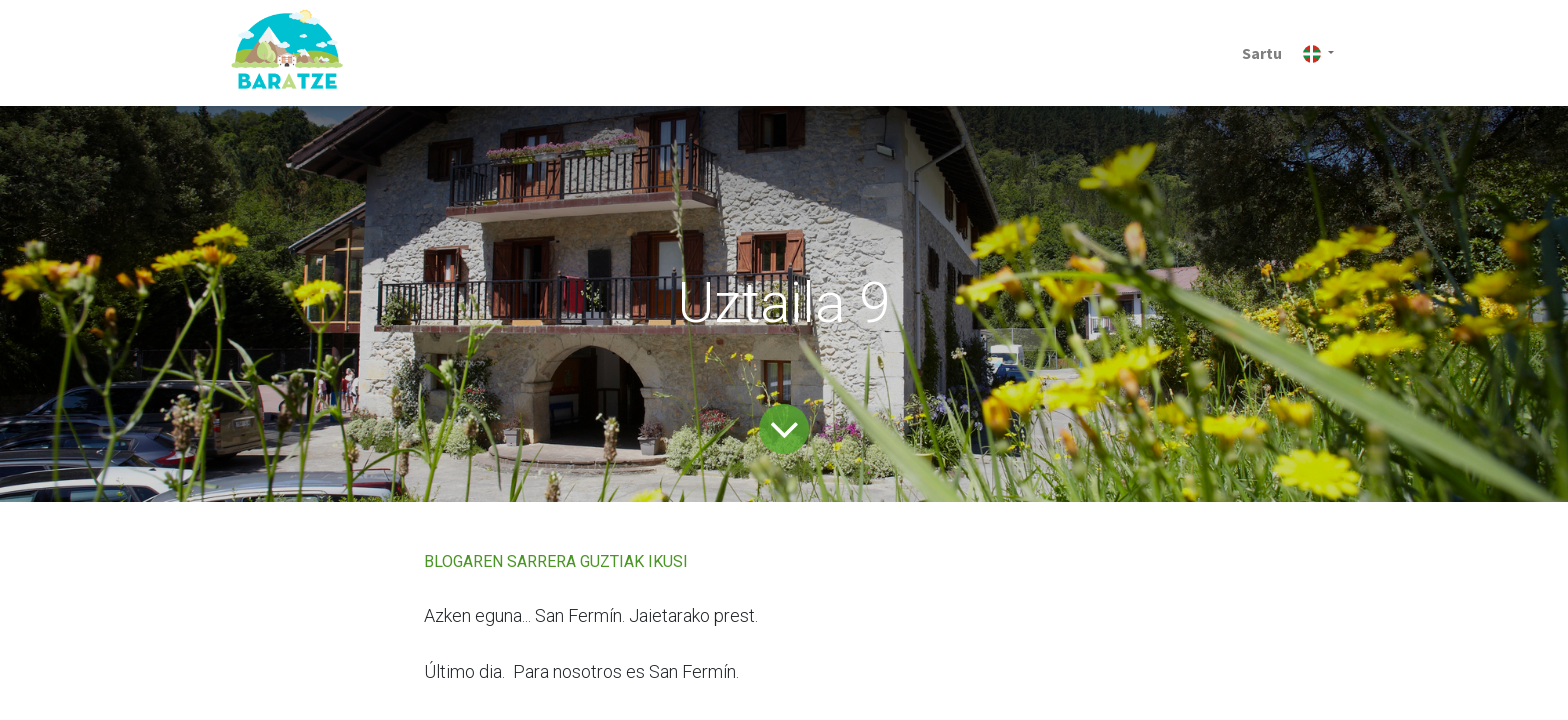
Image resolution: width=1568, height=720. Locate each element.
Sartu (1262, 53)
